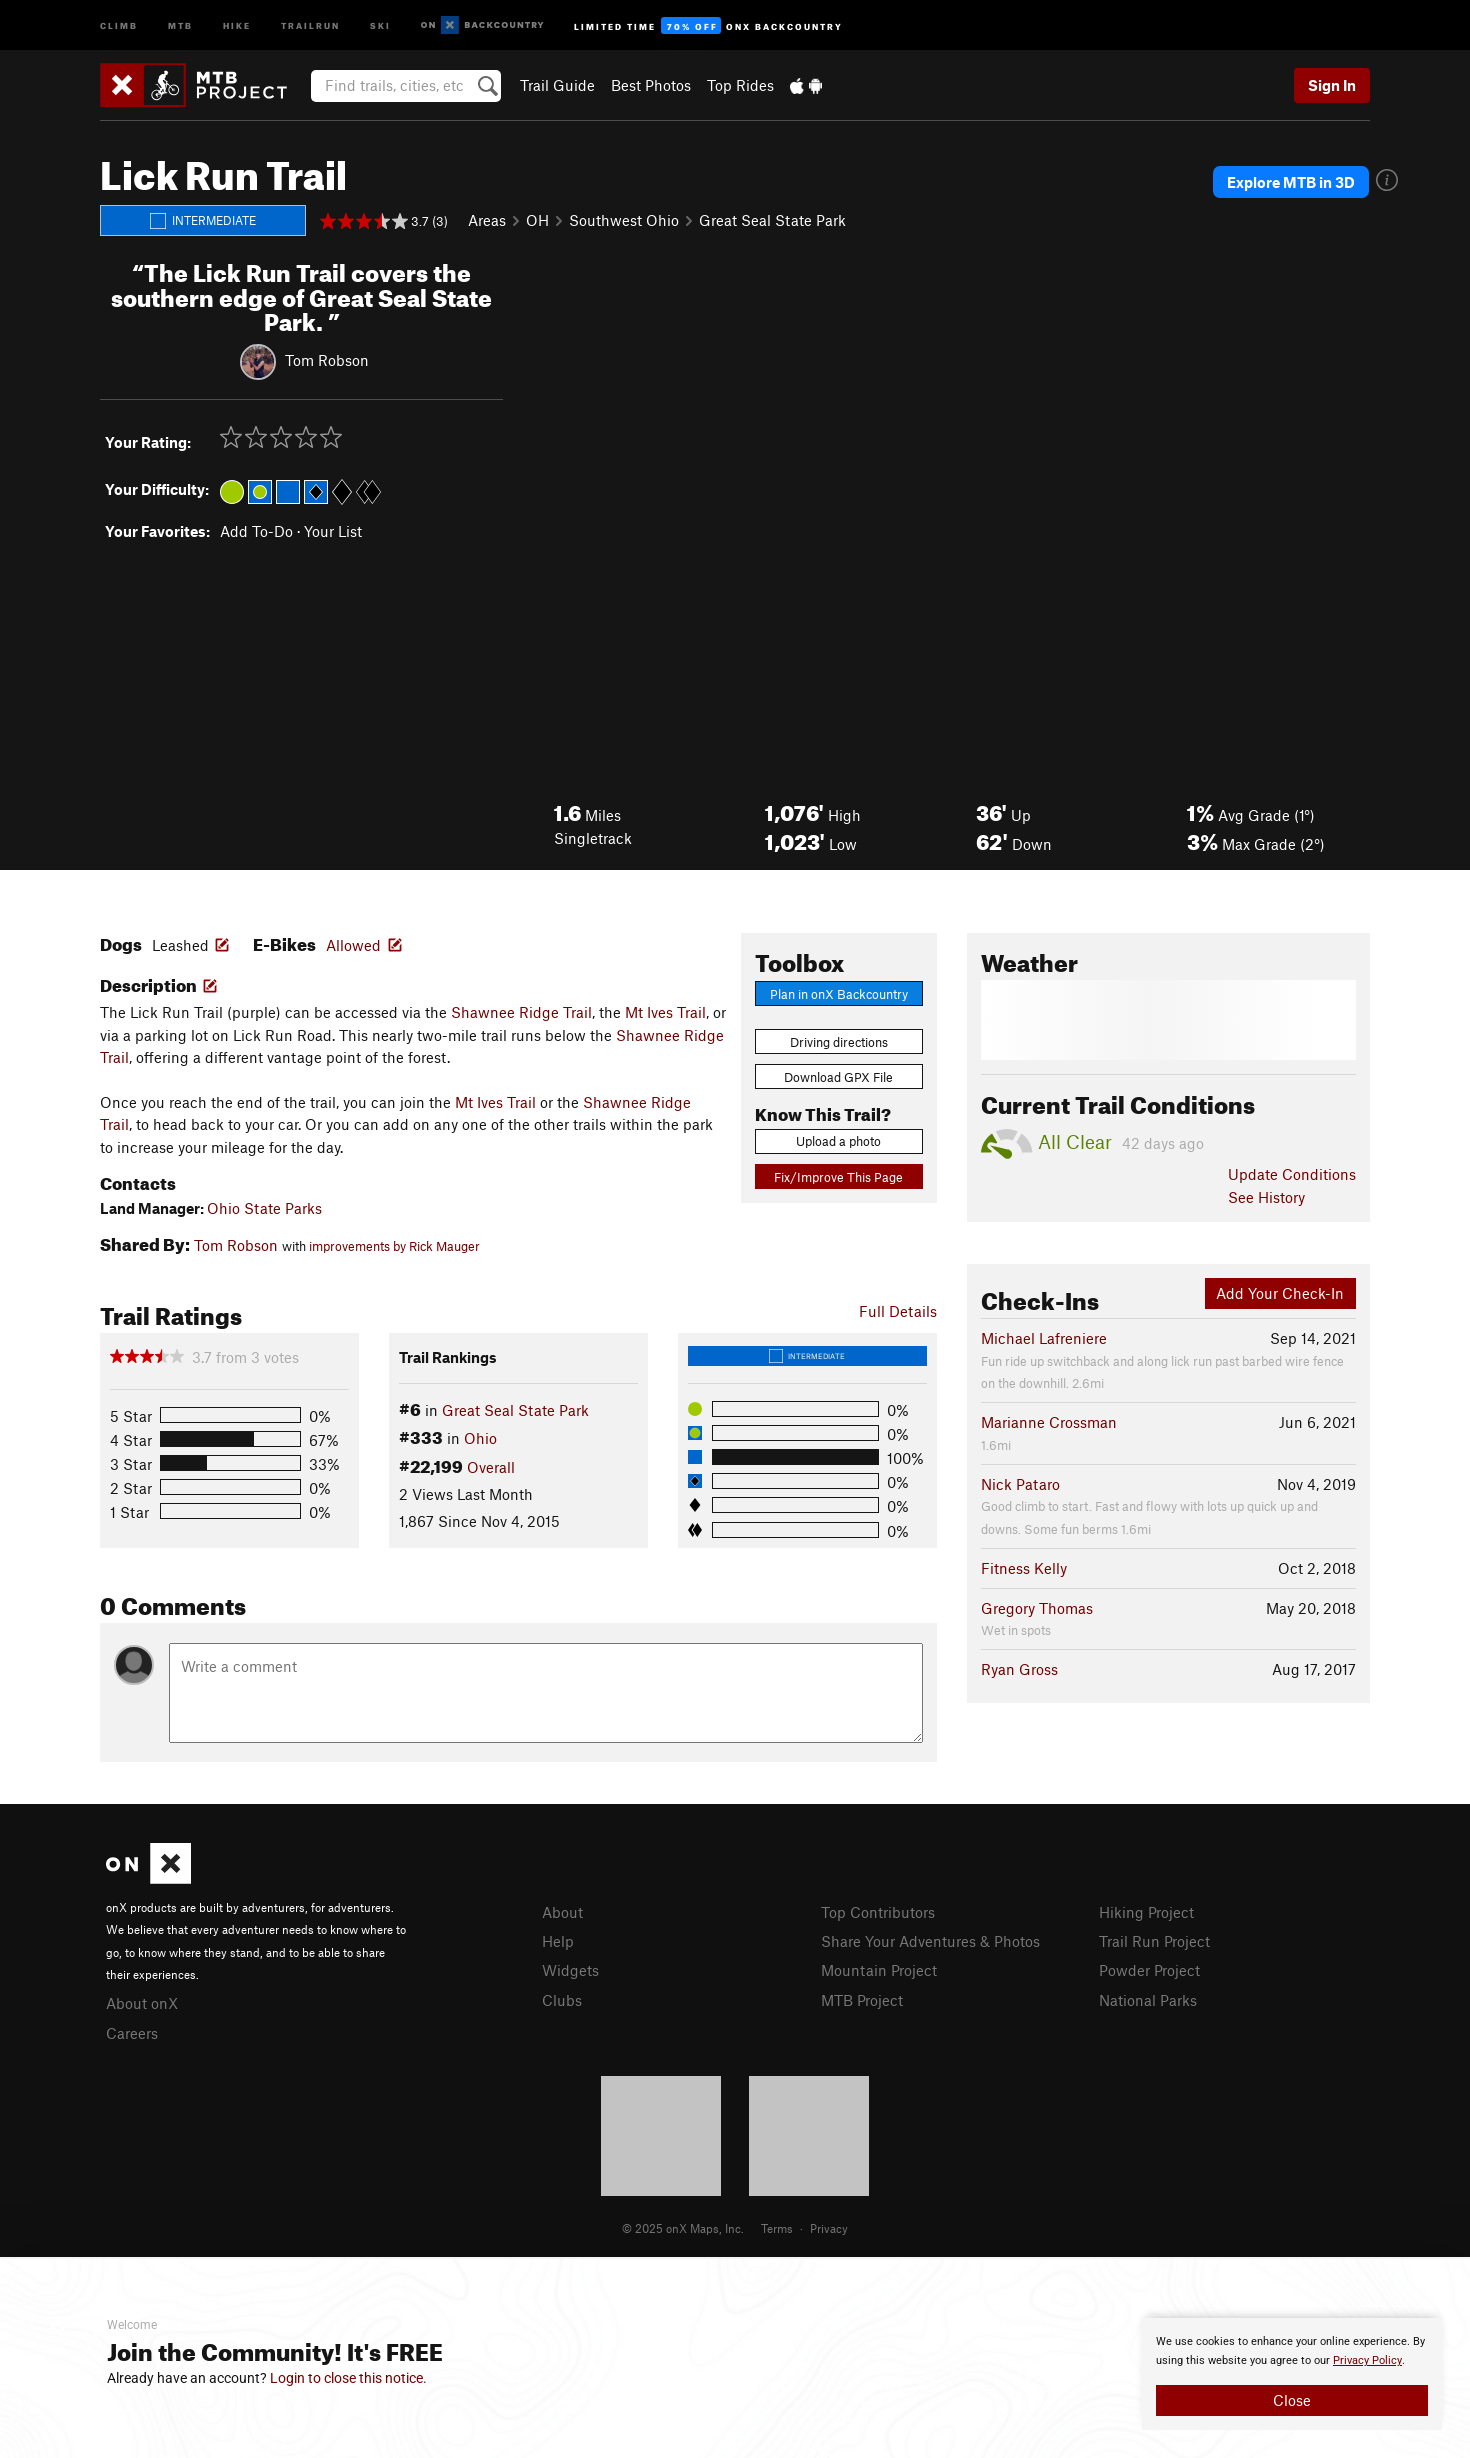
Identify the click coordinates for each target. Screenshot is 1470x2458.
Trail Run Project (1154, 1941)
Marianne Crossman (1049, 1422)
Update (1292, 1174)
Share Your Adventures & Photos (930, 1941)
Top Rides (740, 85)
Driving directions (839, 1042)
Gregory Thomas (1037, 1608)
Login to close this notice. (348, 2378)
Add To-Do (256, 531)
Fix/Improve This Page (838, 1177)
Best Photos (651, 85)
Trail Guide (557, 85)
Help (558, 1941)
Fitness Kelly (1024, 1568)
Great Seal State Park (772, 220)
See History (1266, 1197)
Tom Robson (327, 360)
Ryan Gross (1019, 1669)
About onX (142, 2003)
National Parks (1148, 2000)
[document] (1292, 2374)
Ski (380, 24)
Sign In (1332, 85)
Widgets (570, 1970)
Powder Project (1149, 1970)
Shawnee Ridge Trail (521, 1012)
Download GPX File (838, 1077)
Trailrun (310, 24)
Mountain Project (879, 1970)
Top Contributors (878, 1912)
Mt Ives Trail (665, 1012)
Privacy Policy (1367, 2360)
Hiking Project (1146, 1912)
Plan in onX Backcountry (839, 994)
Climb (119, 24)
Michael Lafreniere (1044, 1338)
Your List (333, 531)
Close (1292, 2400)
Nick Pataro (1020, 1484)
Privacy (829, 2228)
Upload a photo (838, 1141)
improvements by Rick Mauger (394, 1246)
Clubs (562, 2000)
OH (537, 220)
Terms (777, 2228)
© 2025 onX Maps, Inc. (683, 2228)
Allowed (353, 945)
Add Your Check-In (1280, 1293)
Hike (237, 24)
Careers (132, 2033)
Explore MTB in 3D (1291, 182)
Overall (491, 1467)
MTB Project (862, 2000)
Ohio (480, 1438)
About (562, 1912)
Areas (487, 220)
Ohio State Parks (264, 1208)
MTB (180, 24)
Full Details (898, 1311)
